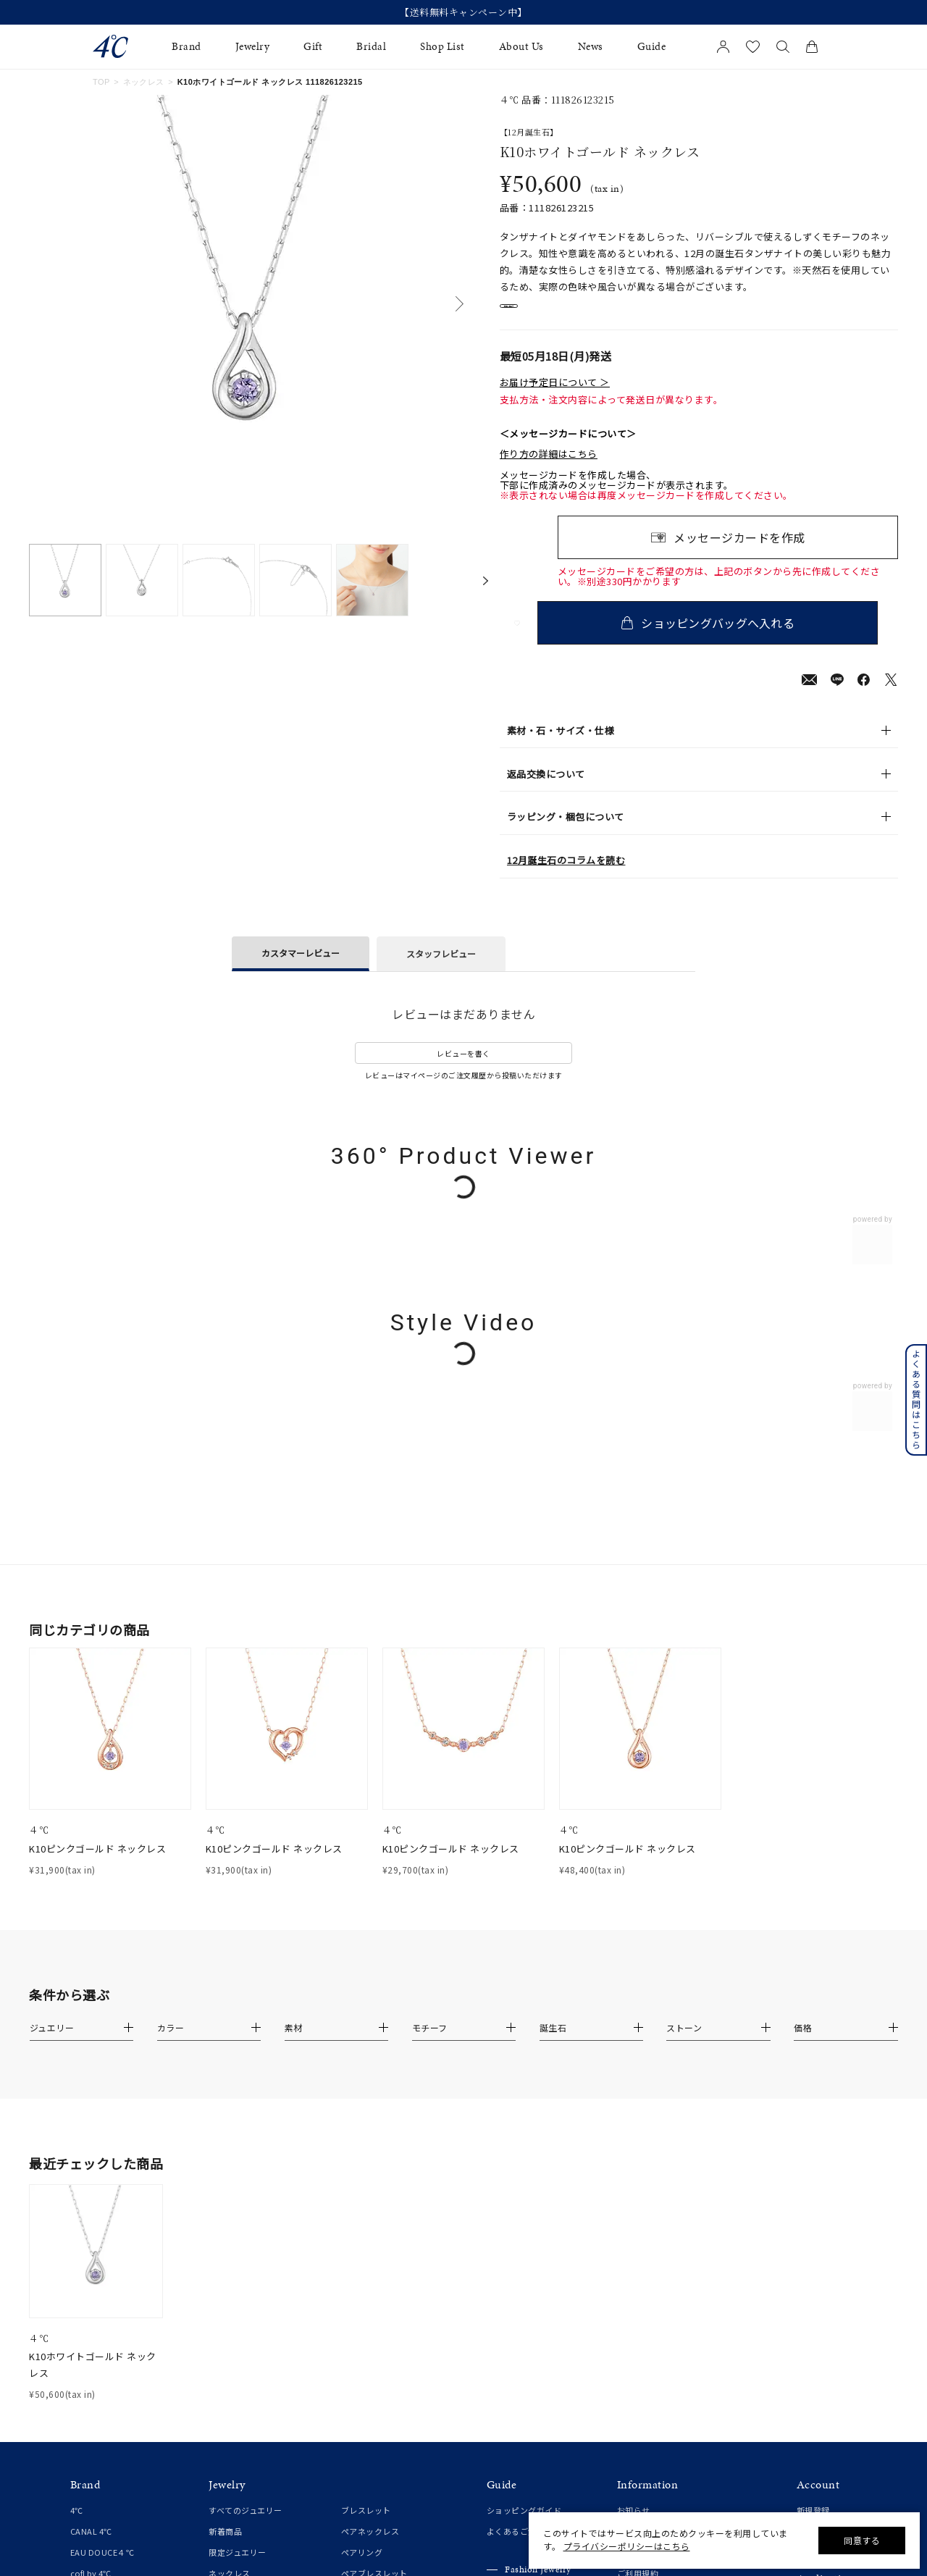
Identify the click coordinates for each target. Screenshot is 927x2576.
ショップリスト (646, 2176)
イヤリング (230, 2303)
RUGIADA (88, 2261)
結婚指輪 (87, 2368)
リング (221, 2240)
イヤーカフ (230, 2324)
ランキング (362, 2345)
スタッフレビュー (441, 968)
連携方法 (813, 2291)
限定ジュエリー (238, 2197)
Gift (312, 47)
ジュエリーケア (516, 2261)
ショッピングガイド (524, 2155)
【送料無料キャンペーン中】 (463, 12)
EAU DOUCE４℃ (102, 2197)
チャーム (357, 2261)
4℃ (76, 2155)
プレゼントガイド (520, 2240)
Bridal (371, 47)
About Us (521, 47)
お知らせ (633, 2155)
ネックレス (143, 81)
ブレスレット (366, 2155)
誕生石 (353, 2303)
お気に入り (818, 2197)
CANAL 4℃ (91, 2176)
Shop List (442, 47)
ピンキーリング (238, 2261)
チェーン (357, 2240)
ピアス (221, 2282)
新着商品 (225, 2176)
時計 (349, 2282)
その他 (353, 2324)
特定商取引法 (642, 2240)
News (590, 47)
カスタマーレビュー (300, 967)
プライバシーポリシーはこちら (626, 2546)
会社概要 (633, 2197)
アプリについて (826, 2249)
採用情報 (633, 2324)
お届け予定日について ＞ (555, 397)
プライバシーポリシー (658, 2261)
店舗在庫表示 (540, 314)
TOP (101, 81)
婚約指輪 (87, 2346)
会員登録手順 (822, 2270)
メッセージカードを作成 (739, 552)
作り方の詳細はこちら (548, 468)
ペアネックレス (370, 2176)
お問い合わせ (642, 2282)
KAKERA (85, 2282)
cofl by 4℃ (91, 2218)
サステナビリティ (650, 2303)
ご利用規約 (638, 2218)
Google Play (821, 2333)
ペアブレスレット (374, 2218)
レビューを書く (463, 1067)
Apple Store (819, 2312)
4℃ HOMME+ (96, 2240)
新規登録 (813, 2155)
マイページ (818, 2176)
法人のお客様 (512, 2282)
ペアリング (362, 2197)
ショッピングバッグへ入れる (727, 637)
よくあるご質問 (516, 2176)
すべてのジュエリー (245, 2155)
